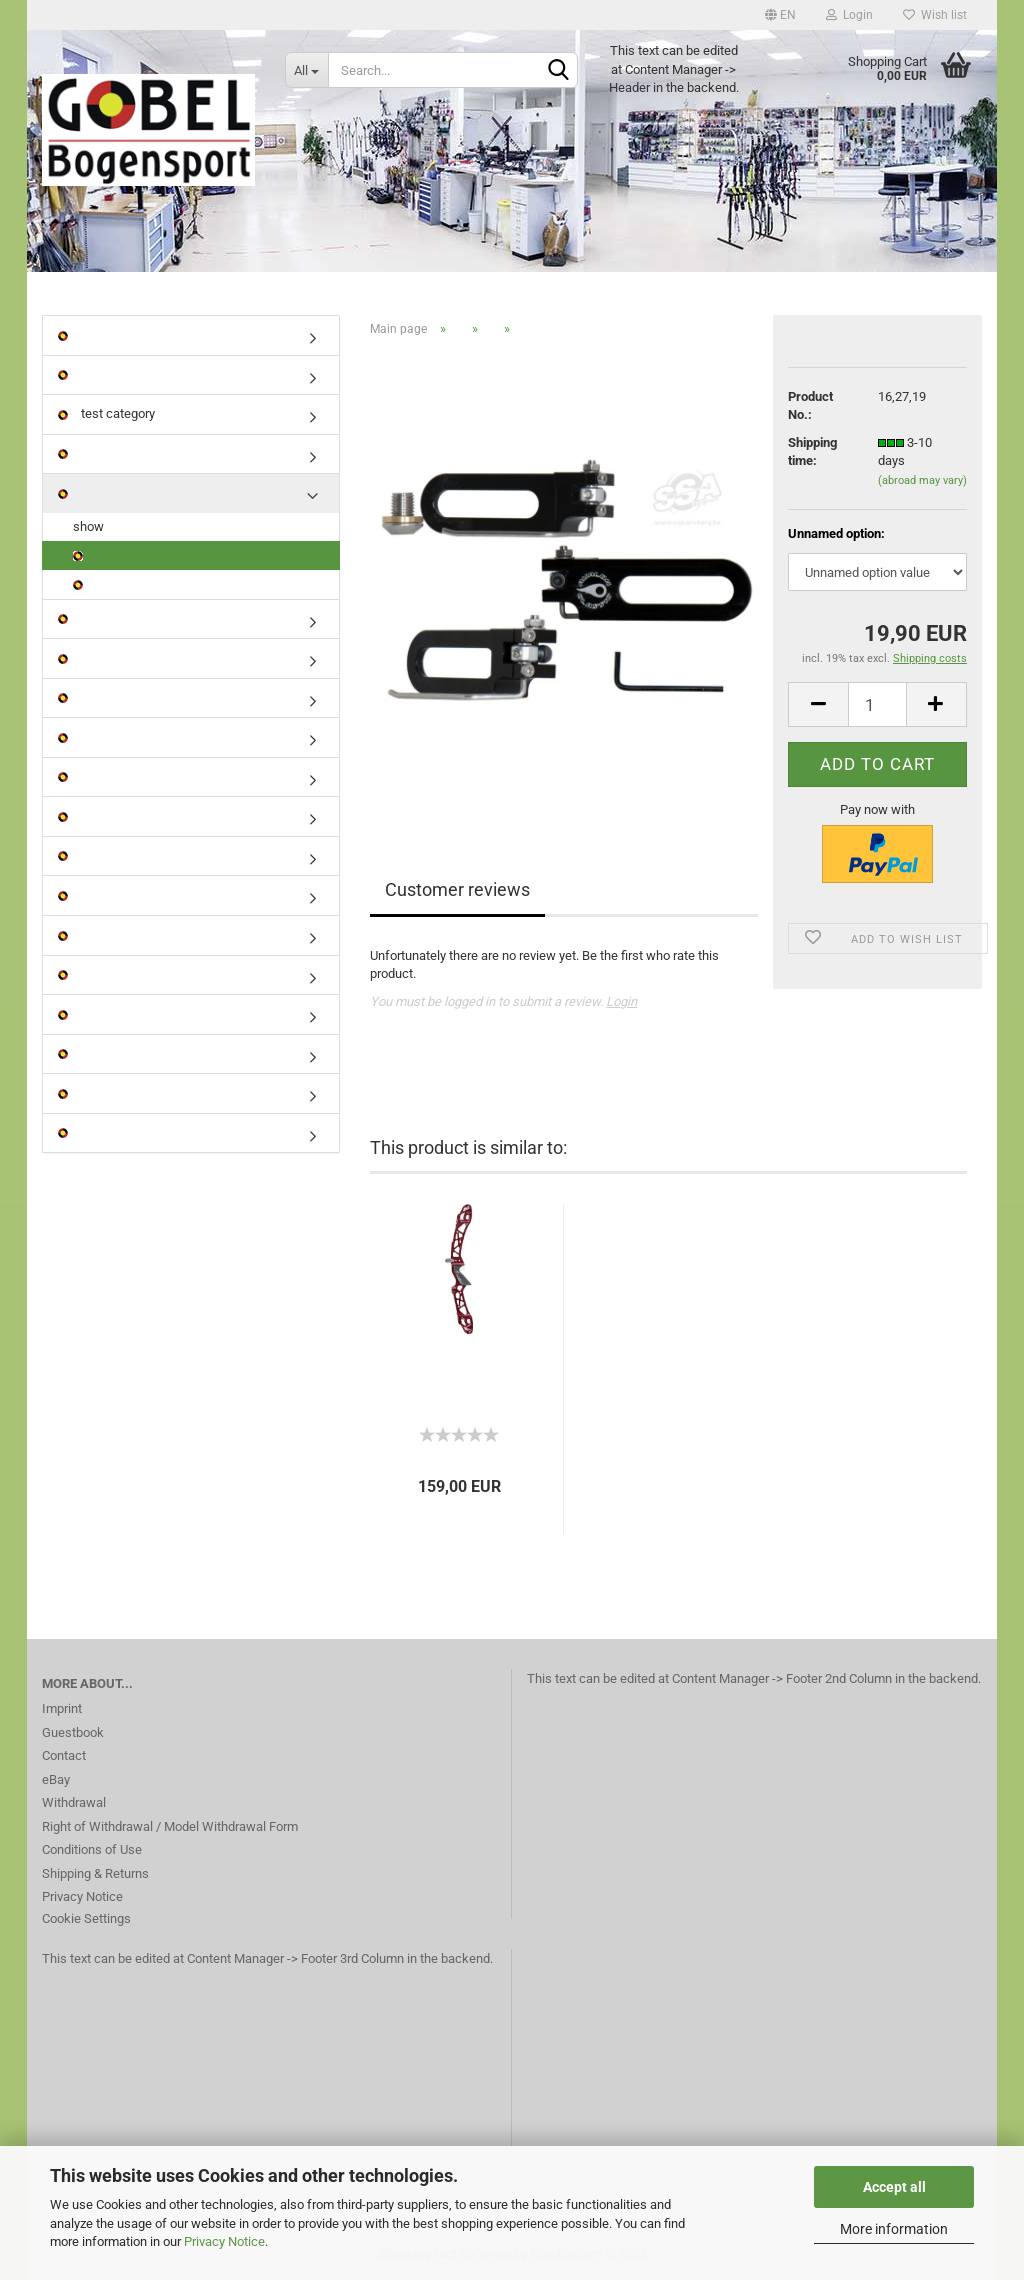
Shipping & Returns (95, 1873)
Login (849, 15)
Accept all (894, 2187)
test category (106, 413)
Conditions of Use (92, 1849)
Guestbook (73, 1732)
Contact (64, 1755)
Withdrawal (74, 1802)
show (88, 526)
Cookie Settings (86, 1918)
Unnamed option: (836, 533)
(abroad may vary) (922, 480)
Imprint (62, 1708)
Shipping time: (812, 452)
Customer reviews (457, 889)
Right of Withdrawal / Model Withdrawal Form (170, 1826)
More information (894, 2229)
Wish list (935, 15)
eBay (56, 1779)
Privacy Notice (224, 2241)
